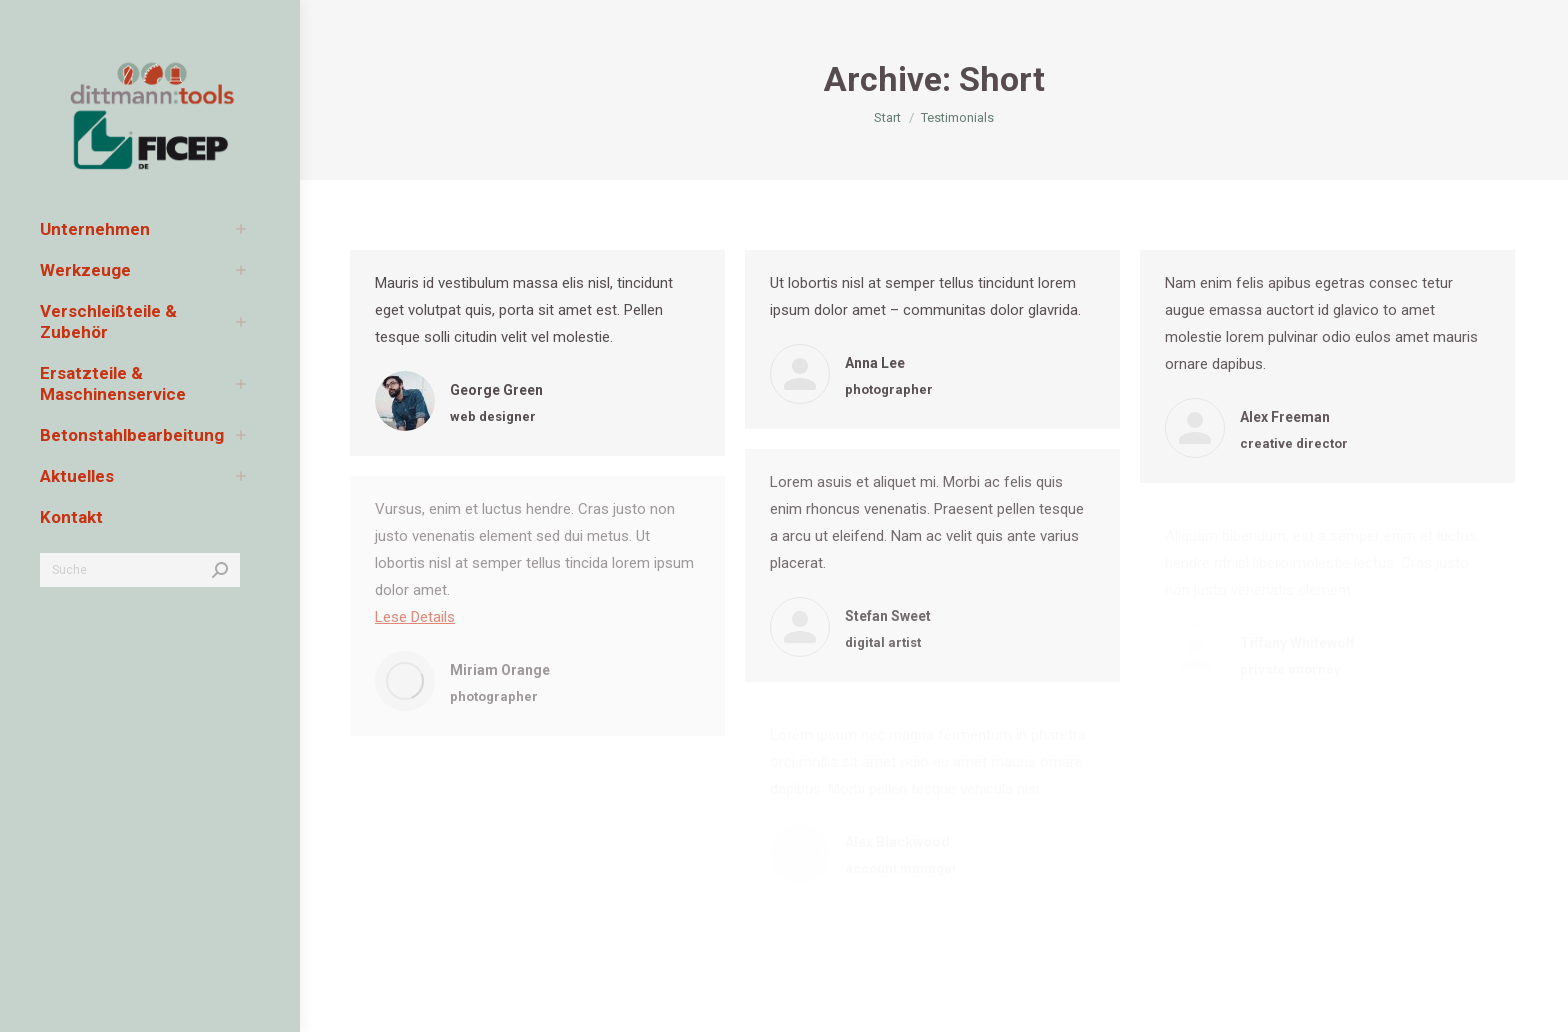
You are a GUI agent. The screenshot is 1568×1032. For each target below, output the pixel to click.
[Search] (140, 570)
